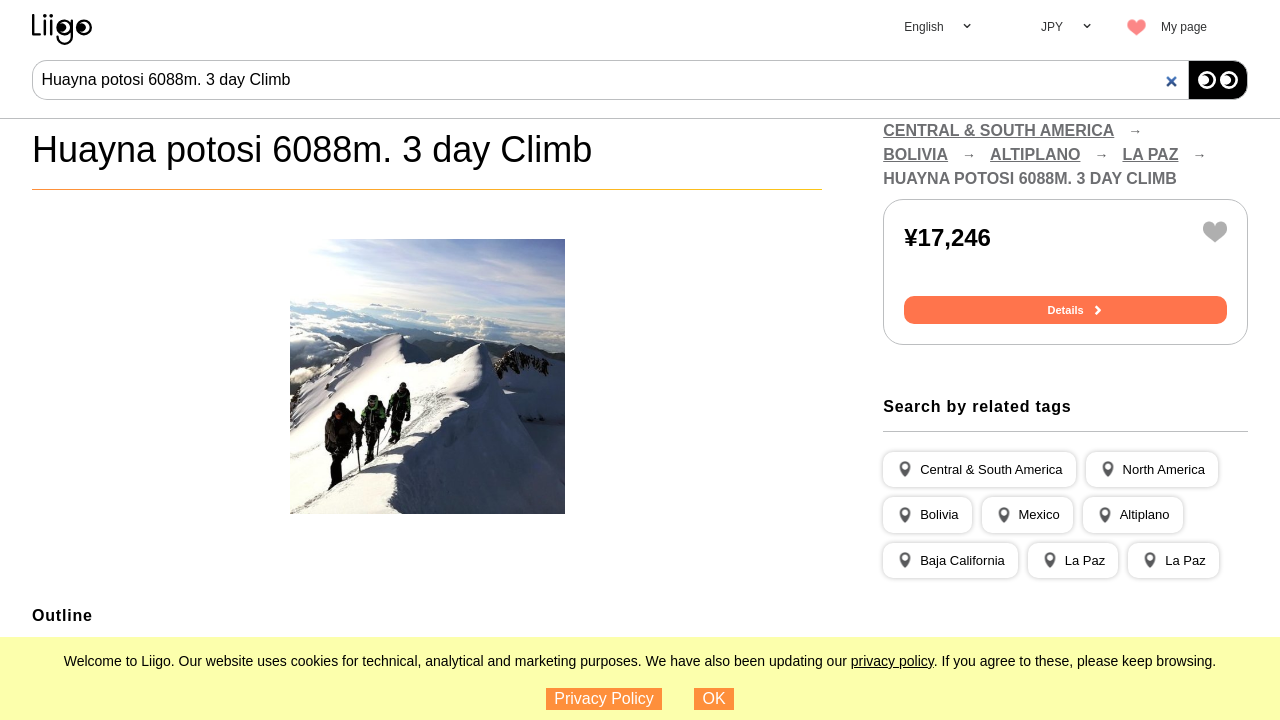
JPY (1052, 27)
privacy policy (892, 661)
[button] (979, 470)
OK (714, 698)
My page (1184, 27)
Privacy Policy (604, 698)
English (923, 27)
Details (1066, 310)
